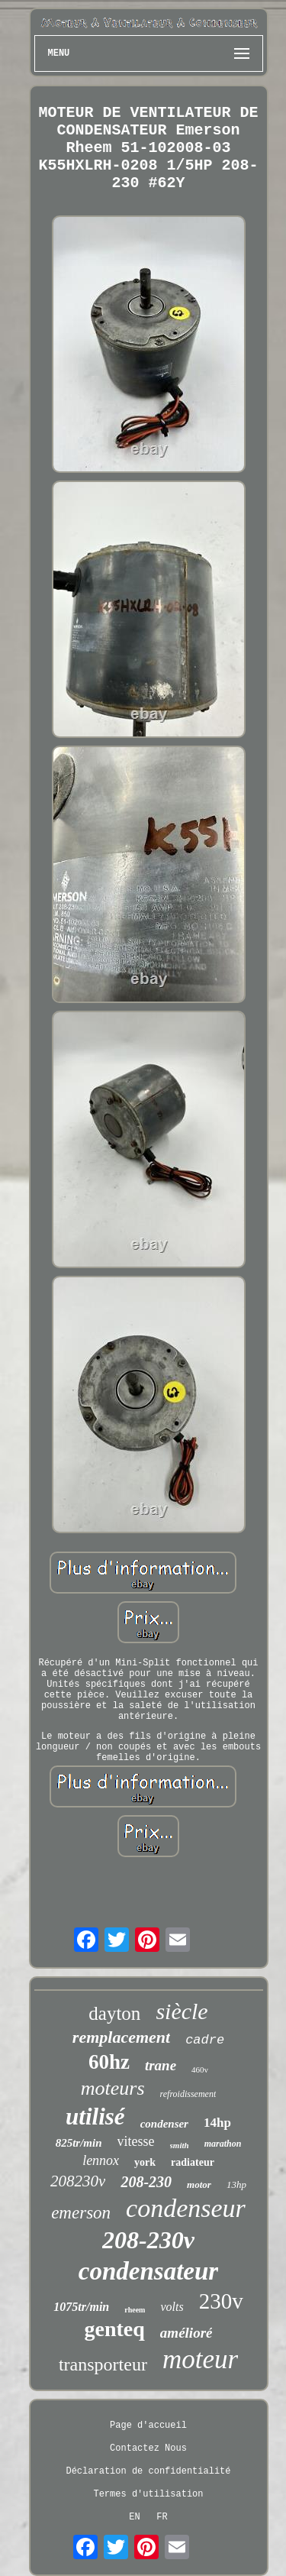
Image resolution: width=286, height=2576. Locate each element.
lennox (100, 2160)
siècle (181, 2011)
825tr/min (79, 2143)
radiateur (192, 2162)
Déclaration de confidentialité (148, 2471)
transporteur (103, 2364)
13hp (236, 2184)
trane (160, 2065)
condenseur (186, 2208)
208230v (77, 2181)
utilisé (95, 2116)
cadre (204, 2040)
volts (171, 2306)
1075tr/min (81, 2306)
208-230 (146, 2181)
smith (179, 2145)
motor (199, 2184)
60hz (109, 2061)
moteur (200, 2359)
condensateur (148, 2271)
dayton (114, 2013)
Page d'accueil (148, 2425)
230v (221, 2301)
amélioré (186, 2333)
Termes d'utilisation (148, 2494)
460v (199, 2069)
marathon (223, 2143)
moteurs (113, 2088)
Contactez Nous (148, 2448)
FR (161, 2517)
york (145, 2162)
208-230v (148, 2240)
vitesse (136, 2141)
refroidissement (188, 2094)
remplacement (121, 2037)
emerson (81, 2212)
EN (134, 2517)
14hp (217, 2122)
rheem (134, 2310)
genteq (115, 2329)
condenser (164, 2124)
